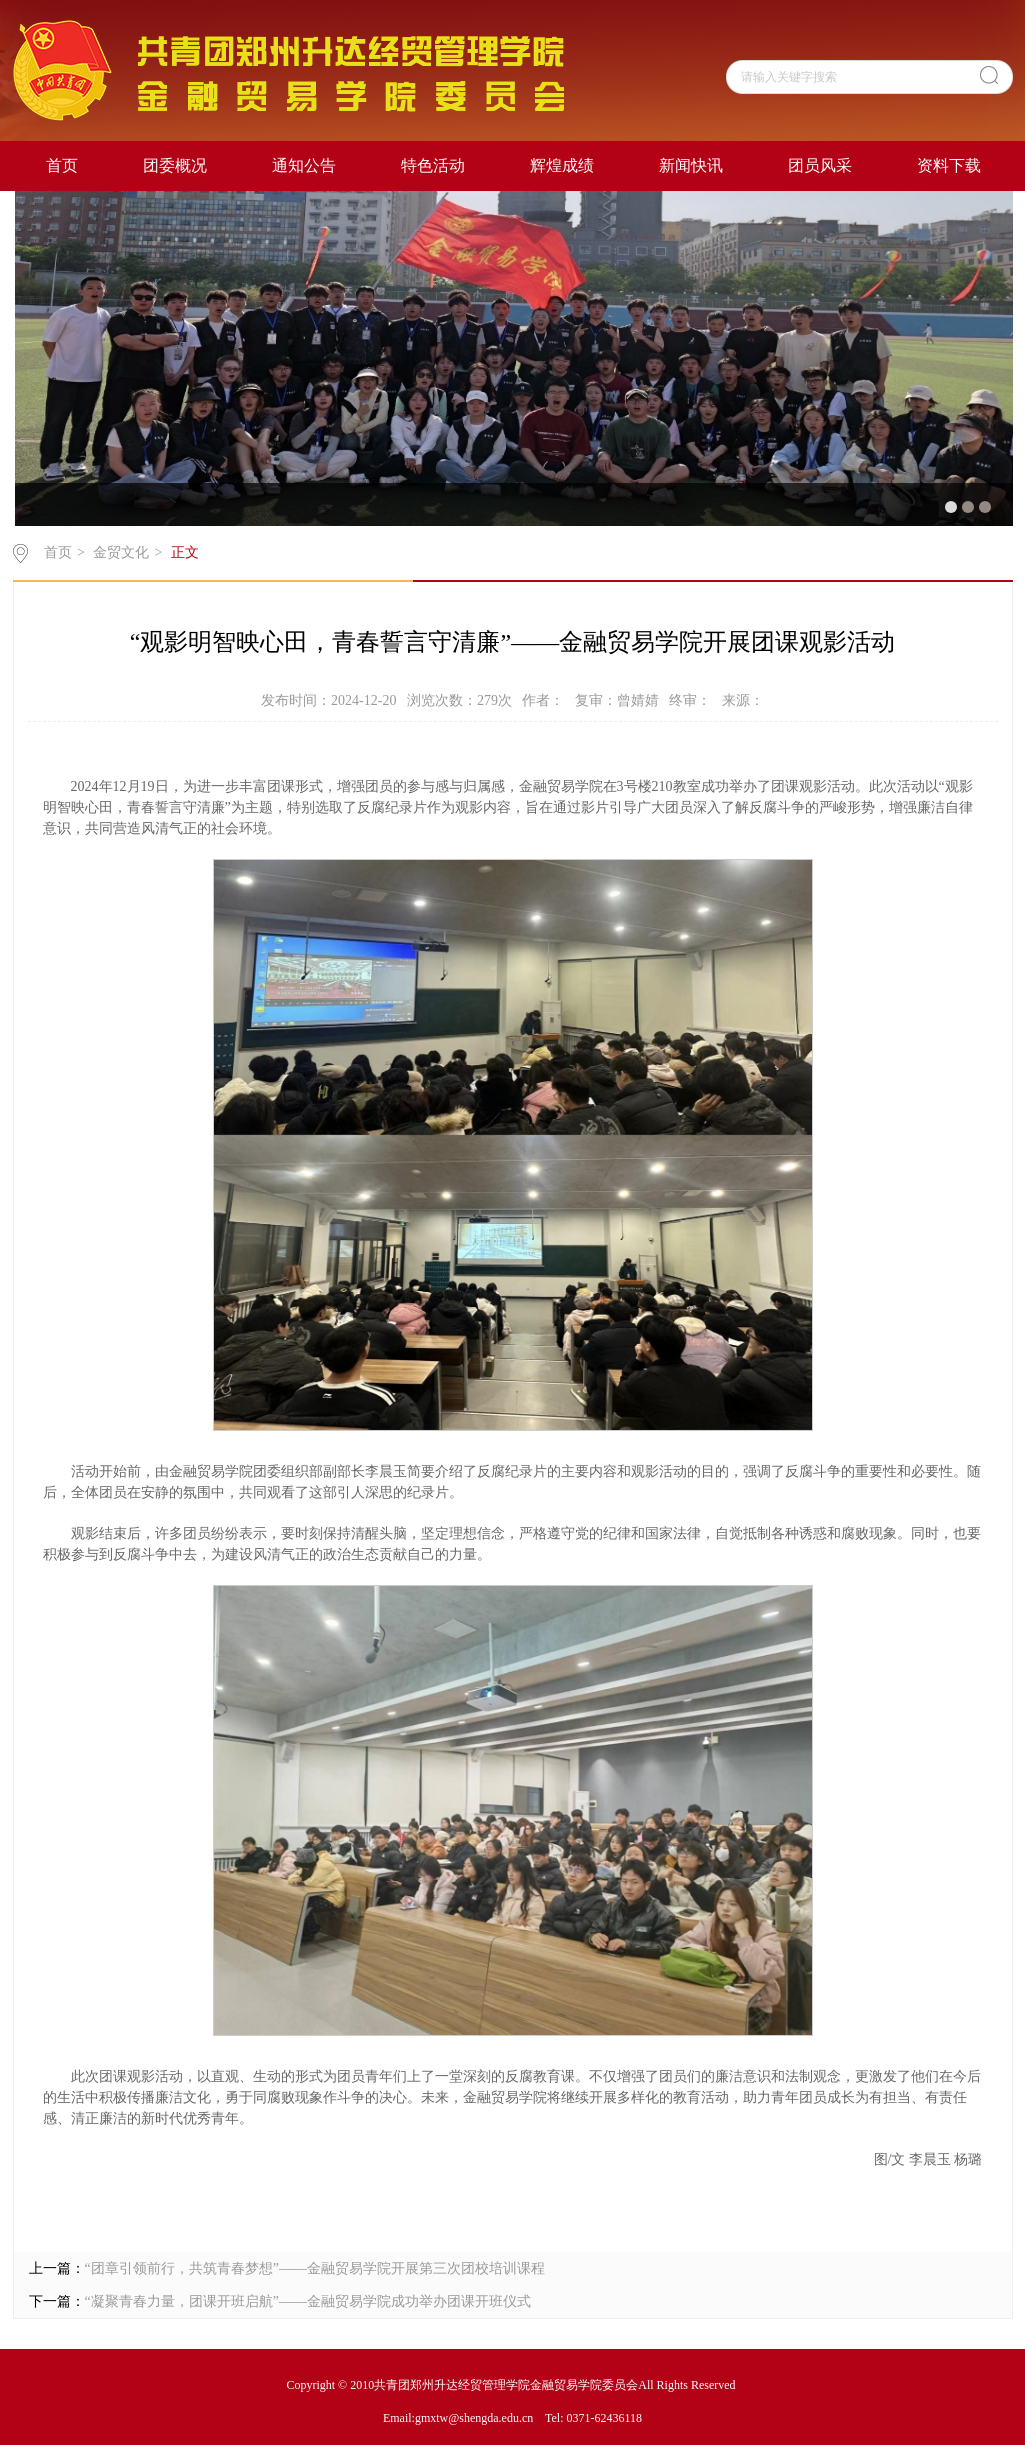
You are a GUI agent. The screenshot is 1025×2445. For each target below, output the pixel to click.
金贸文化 (121, 552)
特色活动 (433, 165)
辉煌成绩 (562, 165)
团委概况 (175, 165)
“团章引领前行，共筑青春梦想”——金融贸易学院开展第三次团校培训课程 (315, 2268)
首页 (62, 165)
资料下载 (949, 165)
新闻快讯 (691, 165)
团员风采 (820, 165)
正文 (185, 552)
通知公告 (304, 165)
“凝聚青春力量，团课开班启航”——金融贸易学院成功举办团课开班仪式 (308, 2301)
